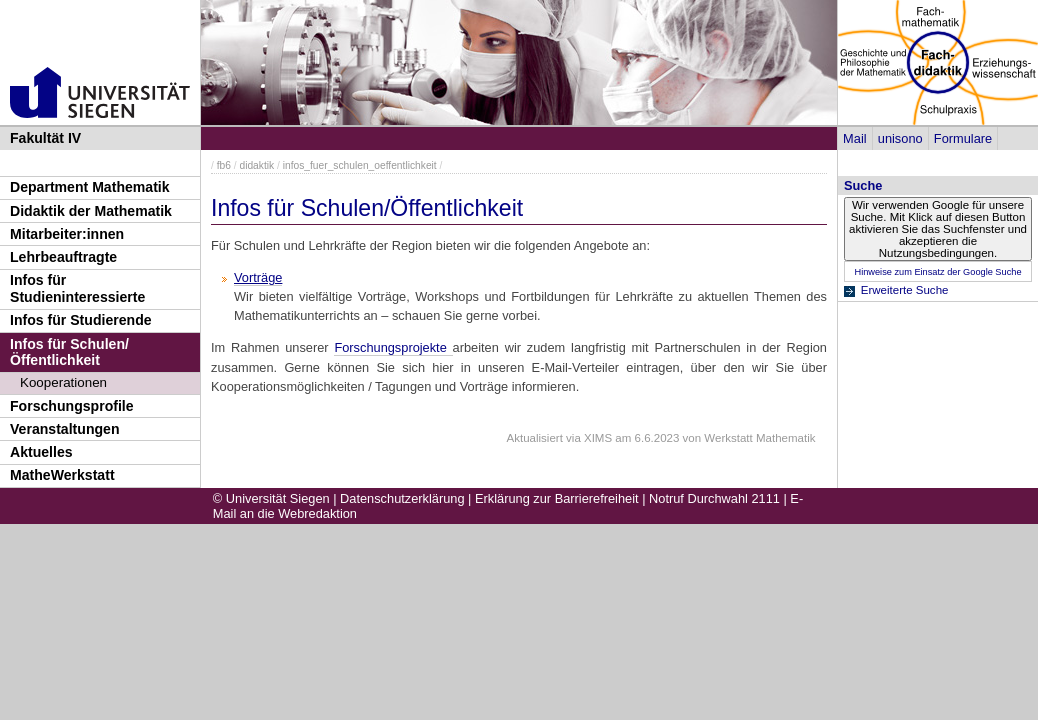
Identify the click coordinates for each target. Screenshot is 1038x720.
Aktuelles (41, 452)
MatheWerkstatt (62, 475)
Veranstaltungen (65, 429)
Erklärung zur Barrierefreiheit (557, 498)
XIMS (598, 438)
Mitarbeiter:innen (67, 234)
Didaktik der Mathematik (91, 211)
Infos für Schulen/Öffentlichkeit (69, 352)
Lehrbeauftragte (63, 257)
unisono (900, 138)
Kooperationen (63, 382)
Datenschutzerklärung (402, 498)
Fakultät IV (45, 138)
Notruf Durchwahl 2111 (714, 498)
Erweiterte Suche (905, 290)
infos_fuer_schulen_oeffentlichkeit (360, 165)
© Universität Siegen (271, 498)
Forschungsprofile (72, 406)
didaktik (256, 165)
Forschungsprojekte (393, 347)
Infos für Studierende (81, 320)
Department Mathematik (90, 187)
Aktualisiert (535, 438)
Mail (854, 138)
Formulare (963, 138)
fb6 (224, 165)
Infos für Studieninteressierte (77, 288)
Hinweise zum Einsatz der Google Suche (937, 272)
